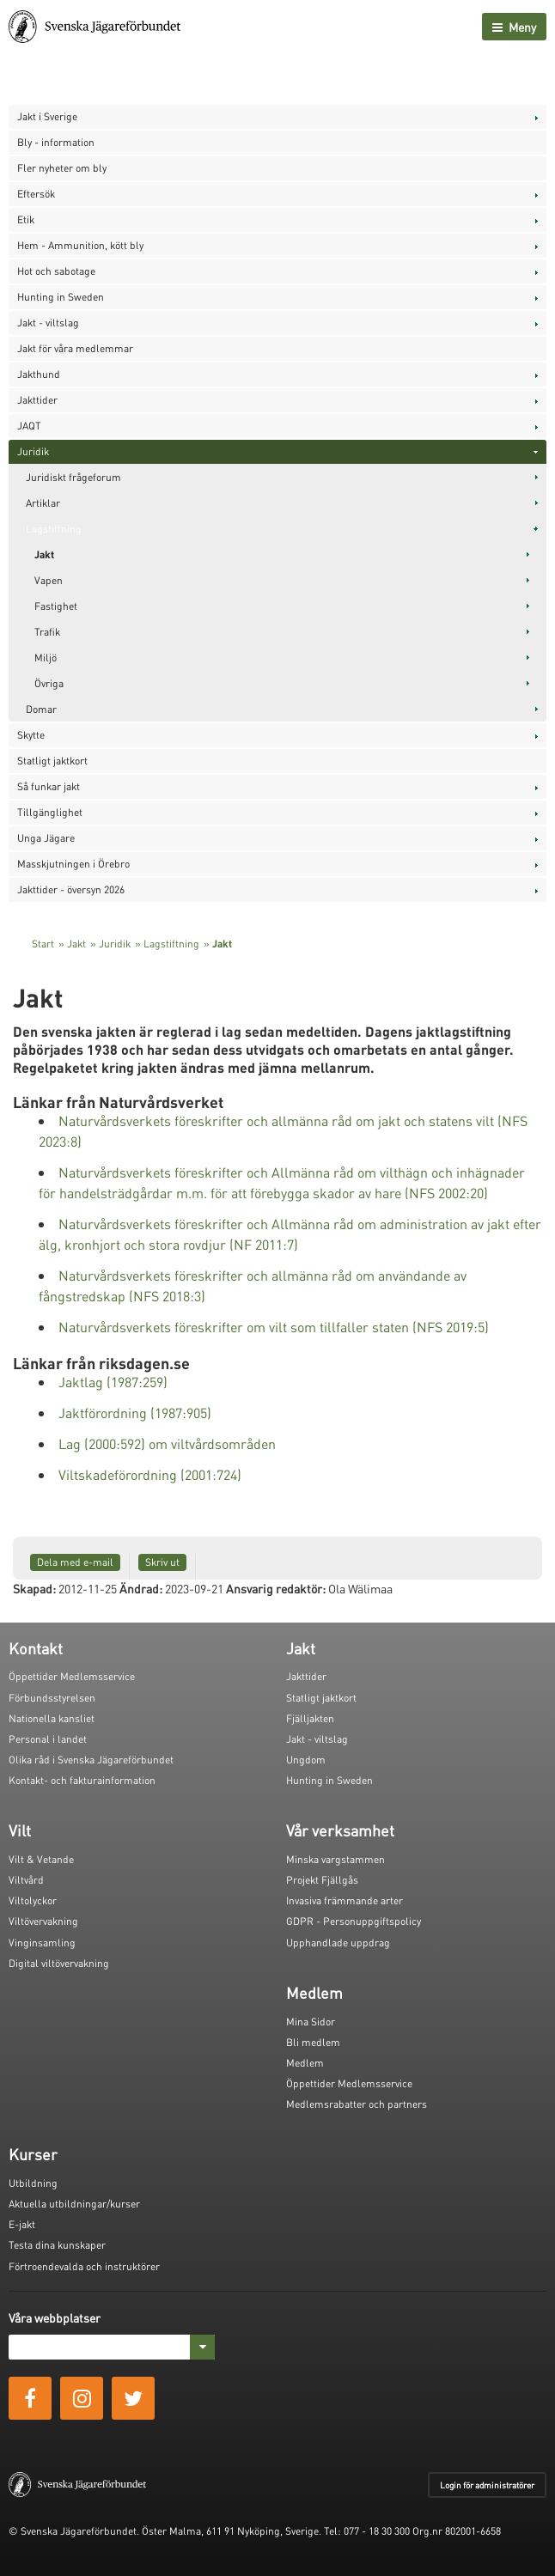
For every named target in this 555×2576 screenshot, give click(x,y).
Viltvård (26, 1879)
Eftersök (36, 193)
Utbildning (33, 2183)
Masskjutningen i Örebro (73, 863)
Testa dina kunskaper (57, 2244)
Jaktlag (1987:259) (113, 1382)
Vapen (48, 580)
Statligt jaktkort (52, 760)
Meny (514, 26)
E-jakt (22, 2224)
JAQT (29, 425)
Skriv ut (162, 1562)
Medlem (305, 2062)
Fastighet (55, 606)
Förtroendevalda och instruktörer (84, 2266)
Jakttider (37, 399)
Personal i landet (48, 1739)
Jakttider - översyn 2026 (71, 889)
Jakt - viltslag (48, 322)
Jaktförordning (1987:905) (134, 1413)
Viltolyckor (33, 1900)
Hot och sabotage (56, 271)
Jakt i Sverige (47, 116)
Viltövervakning (43, 1921)
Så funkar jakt (48, 786)
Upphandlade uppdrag (338, 1942)
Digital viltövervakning (59, 1963)
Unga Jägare (46, 837)
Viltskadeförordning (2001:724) (149, 1474)
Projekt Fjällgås (322, 1879)
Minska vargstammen (335, 1859)
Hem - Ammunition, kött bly (80, 245)
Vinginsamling (42, 1942)
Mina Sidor (310, 2021)
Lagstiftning (54, 528)
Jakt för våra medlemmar (75, 348)
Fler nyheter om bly (62, 167)
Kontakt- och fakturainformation (82, 1780)
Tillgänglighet (49, 812)
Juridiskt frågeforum (73, 477)
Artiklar (43, 502)
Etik (25, 219)
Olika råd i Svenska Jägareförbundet (91, 1759)
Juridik (33, 451)
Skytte (31, 734)
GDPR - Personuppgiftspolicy (353, 1921)
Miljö (45, 657)
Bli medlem (313, 2042)
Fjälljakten (310, 1718)
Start (43, 943)
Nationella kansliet (52, 1718)
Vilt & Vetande (41, 1859)
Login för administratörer (487, 2485)
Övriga (49, 683)
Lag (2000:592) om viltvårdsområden (167, 1443)
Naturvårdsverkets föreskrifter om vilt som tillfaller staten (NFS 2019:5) (273, 1327)
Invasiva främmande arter (344, 1900)
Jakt (44, 554)
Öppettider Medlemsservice (72, 1676)
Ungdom (306, 1759)
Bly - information (56, 142)
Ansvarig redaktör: (276, 1588)
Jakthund (38, 374)
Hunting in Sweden (60, 296)
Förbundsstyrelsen (52, 1697)
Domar (41, 709)
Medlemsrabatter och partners (356, 2104)
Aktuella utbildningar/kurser (74, 2203)
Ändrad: (140, 1588)
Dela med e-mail (75, 1562)
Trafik (47, 631)
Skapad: (34, 1588)
